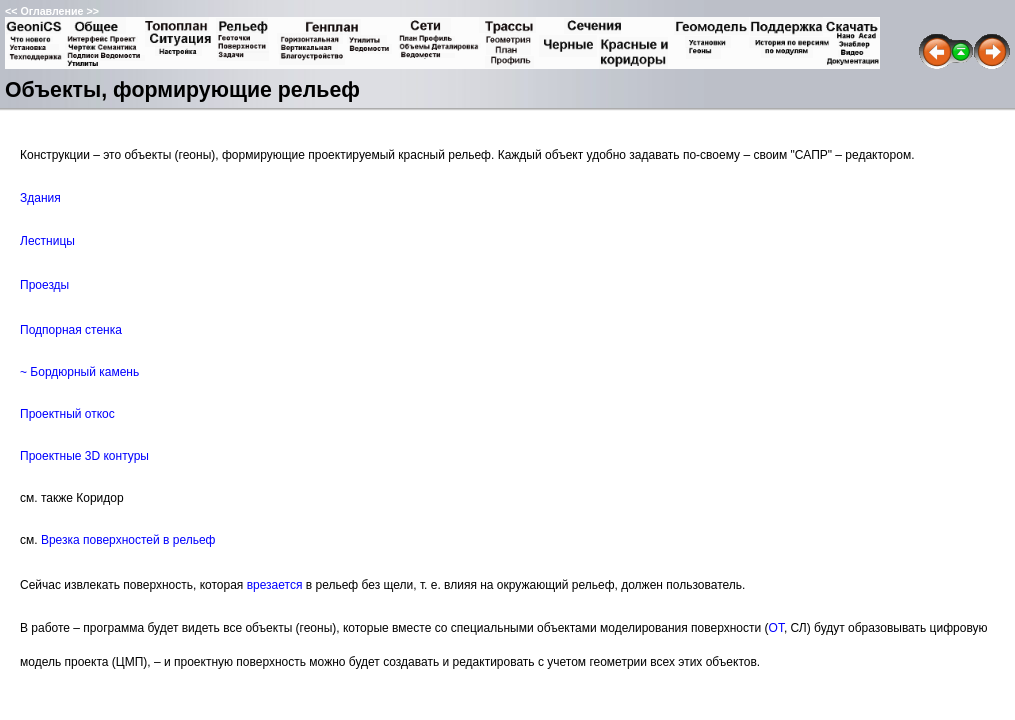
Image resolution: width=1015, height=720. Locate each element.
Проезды (44, 285)
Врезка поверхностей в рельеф (128, 540)
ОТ (776, 628)
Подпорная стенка (71, 330)
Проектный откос (67, 414)
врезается (275, 585)
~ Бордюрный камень (79, 372)
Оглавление (51, 11)
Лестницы (47, 241)
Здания (40, 198)
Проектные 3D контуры (84, 456)
